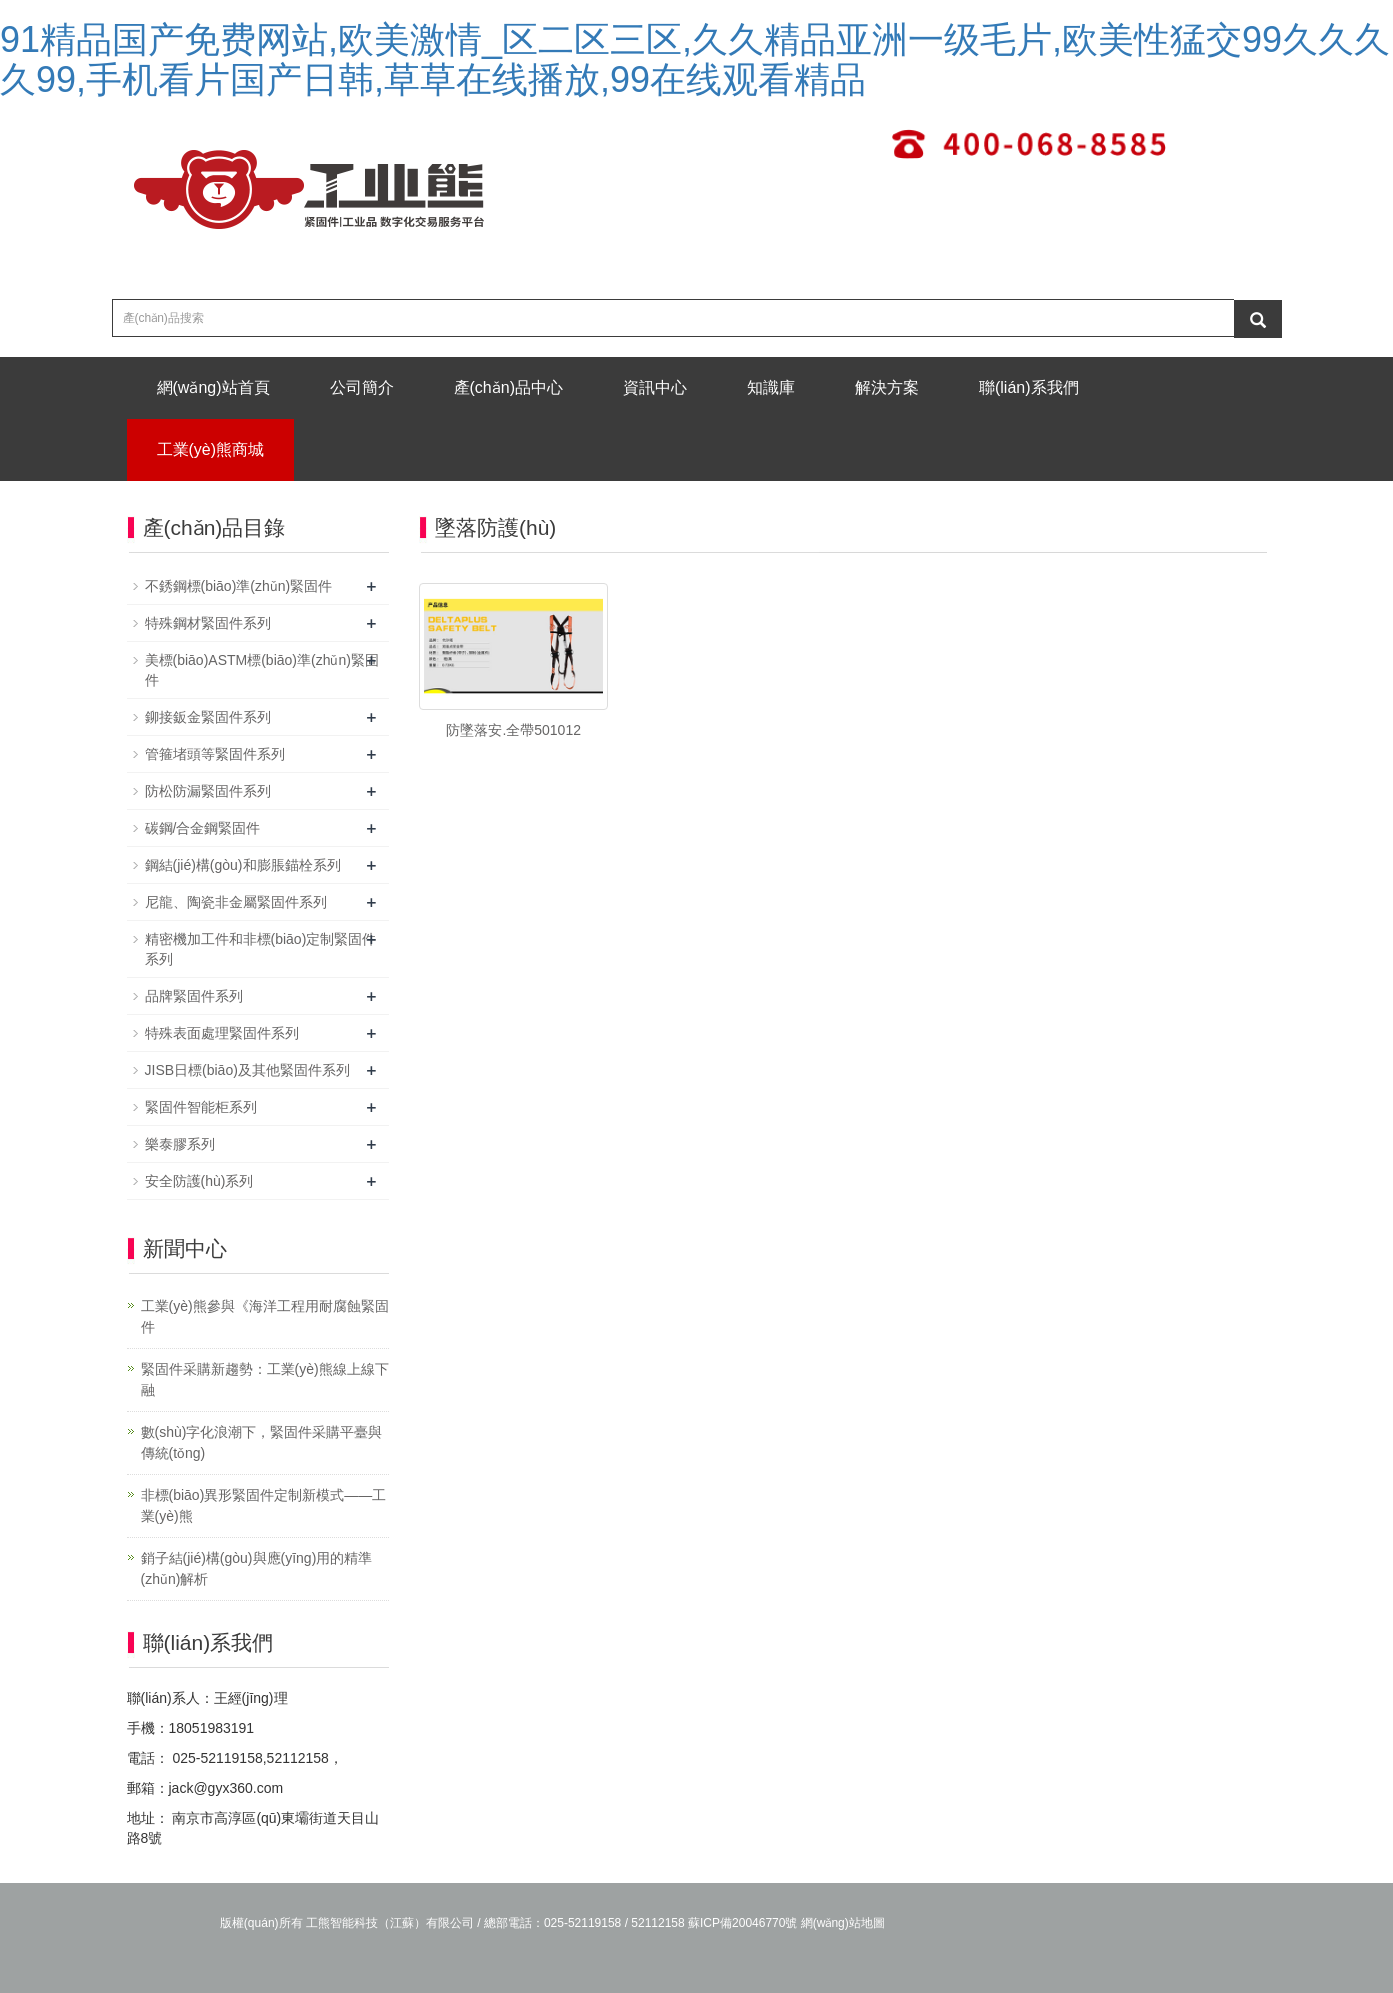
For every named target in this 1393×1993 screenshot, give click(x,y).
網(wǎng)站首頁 (213, 387)
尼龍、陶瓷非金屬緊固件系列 (236, 902)
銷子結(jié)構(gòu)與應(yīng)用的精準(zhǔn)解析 (257, 1568)
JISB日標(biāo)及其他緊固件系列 (247, 1070)
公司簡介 (362, 387)
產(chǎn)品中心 (508, 387)
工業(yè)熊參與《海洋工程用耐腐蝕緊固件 (265, 1316)
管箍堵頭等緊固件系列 (215, 754)
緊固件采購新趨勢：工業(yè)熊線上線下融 (265, 1379)
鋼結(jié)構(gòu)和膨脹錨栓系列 (243, 865)
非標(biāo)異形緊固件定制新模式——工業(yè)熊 (264, 1505)
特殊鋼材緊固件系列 (208, 623)
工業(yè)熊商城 (211, 449)
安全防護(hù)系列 (199, 1181)
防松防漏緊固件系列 (208, 791)
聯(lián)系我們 (1029, 387)
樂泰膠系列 (180, 1144)
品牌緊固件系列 (194, 996)
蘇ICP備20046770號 (742, 1923)
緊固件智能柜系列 (201, 1107)
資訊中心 (655, 387)
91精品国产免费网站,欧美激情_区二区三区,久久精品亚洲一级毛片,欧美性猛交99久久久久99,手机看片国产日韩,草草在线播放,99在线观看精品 (695, 59)
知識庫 (771, 387)
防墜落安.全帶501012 (513, 730)
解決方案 (887, 387)
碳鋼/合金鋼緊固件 (203, 828)
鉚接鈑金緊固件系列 (208, 717)
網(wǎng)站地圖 (843, 1923)
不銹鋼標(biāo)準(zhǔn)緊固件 (239, 586)
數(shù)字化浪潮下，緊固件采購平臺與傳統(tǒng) (262, 1442)
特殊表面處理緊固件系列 (222, 1033)
